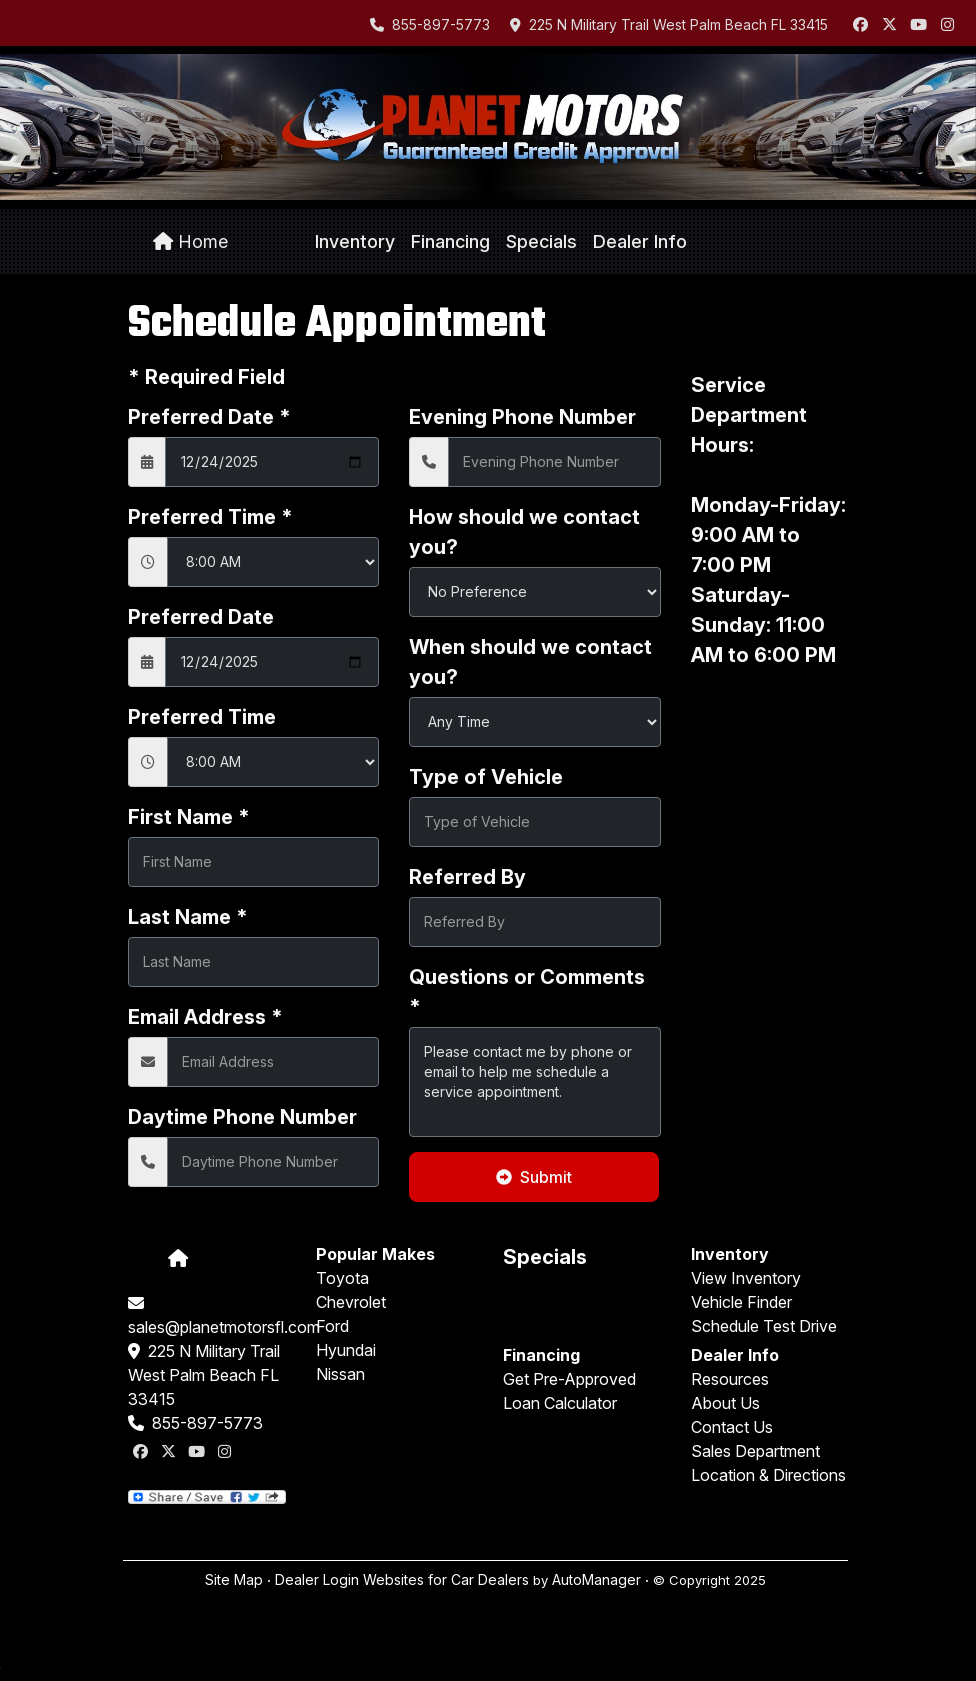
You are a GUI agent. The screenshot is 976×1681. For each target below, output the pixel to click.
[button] (355, 242)
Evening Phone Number (522, 417)
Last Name (188, 917)
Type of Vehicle (486, 777)
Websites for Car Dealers (446, 1579)
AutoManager (596, 1579)
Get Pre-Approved (569, 1379)
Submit (534, 1177)
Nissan (340, 1374)
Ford (332, 1326)
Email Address (205, 1017)
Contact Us (732, 1427)
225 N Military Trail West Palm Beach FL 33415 (669, 24)
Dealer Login (317, 1579)
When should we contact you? (530, 662)
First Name (189, 817)
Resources (730, 1379)
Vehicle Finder (741, 1302)
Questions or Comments (527, 992)
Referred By (467, 877)
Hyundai (346, 1350)
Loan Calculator (560, 1403)
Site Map (234, 1579)
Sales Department (755, 1451)
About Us (725, 1403)
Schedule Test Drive (764, 1326)
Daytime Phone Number (242, 1117)
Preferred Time (210, 517)
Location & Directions (768, 1475)
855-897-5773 (430, 24)
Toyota (342, 1278)
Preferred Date (209, 417)
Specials (545, 1257)
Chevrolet (351, 1302)
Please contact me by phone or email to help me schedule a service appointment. (534, 1082)
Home (190, 241)
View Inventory (746, 1278)
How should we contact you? (524, 532)
